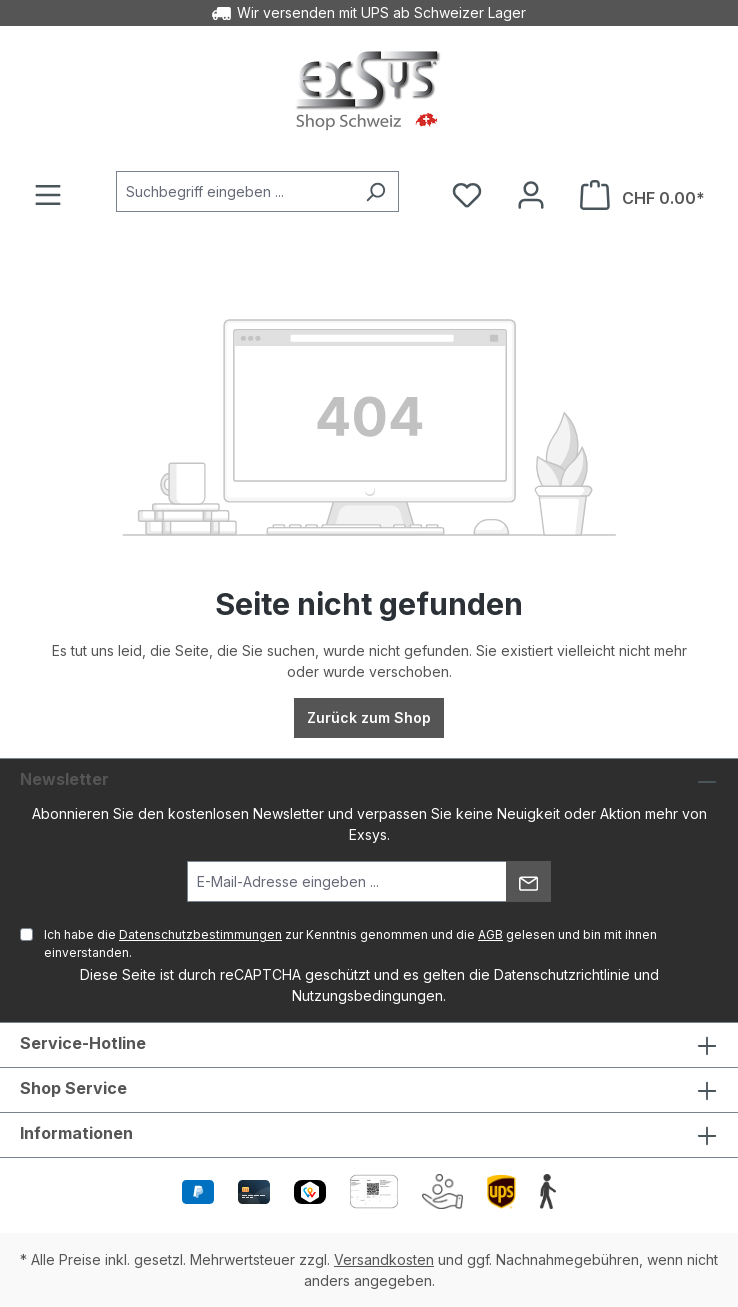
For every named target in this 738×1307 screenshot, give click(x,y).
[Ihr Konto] (531, 195)
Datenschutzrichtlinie (562, 974)
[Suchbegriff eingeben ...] (234, 191)
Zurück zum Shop (369, 717)
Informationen (76, 1133)
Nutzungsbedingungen (367, 995)
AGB (490, 934)
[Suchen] (375, 191)
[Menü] (48, 195)
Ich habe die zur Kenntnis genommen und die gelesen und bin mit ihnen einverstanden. (350, 943)
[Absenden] (528, 881)
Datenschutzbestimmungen (200, 934)
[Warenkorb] (642, 195)
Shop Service (73, 1088)
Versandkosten (384, 1259)
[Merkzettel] (467, 195)
